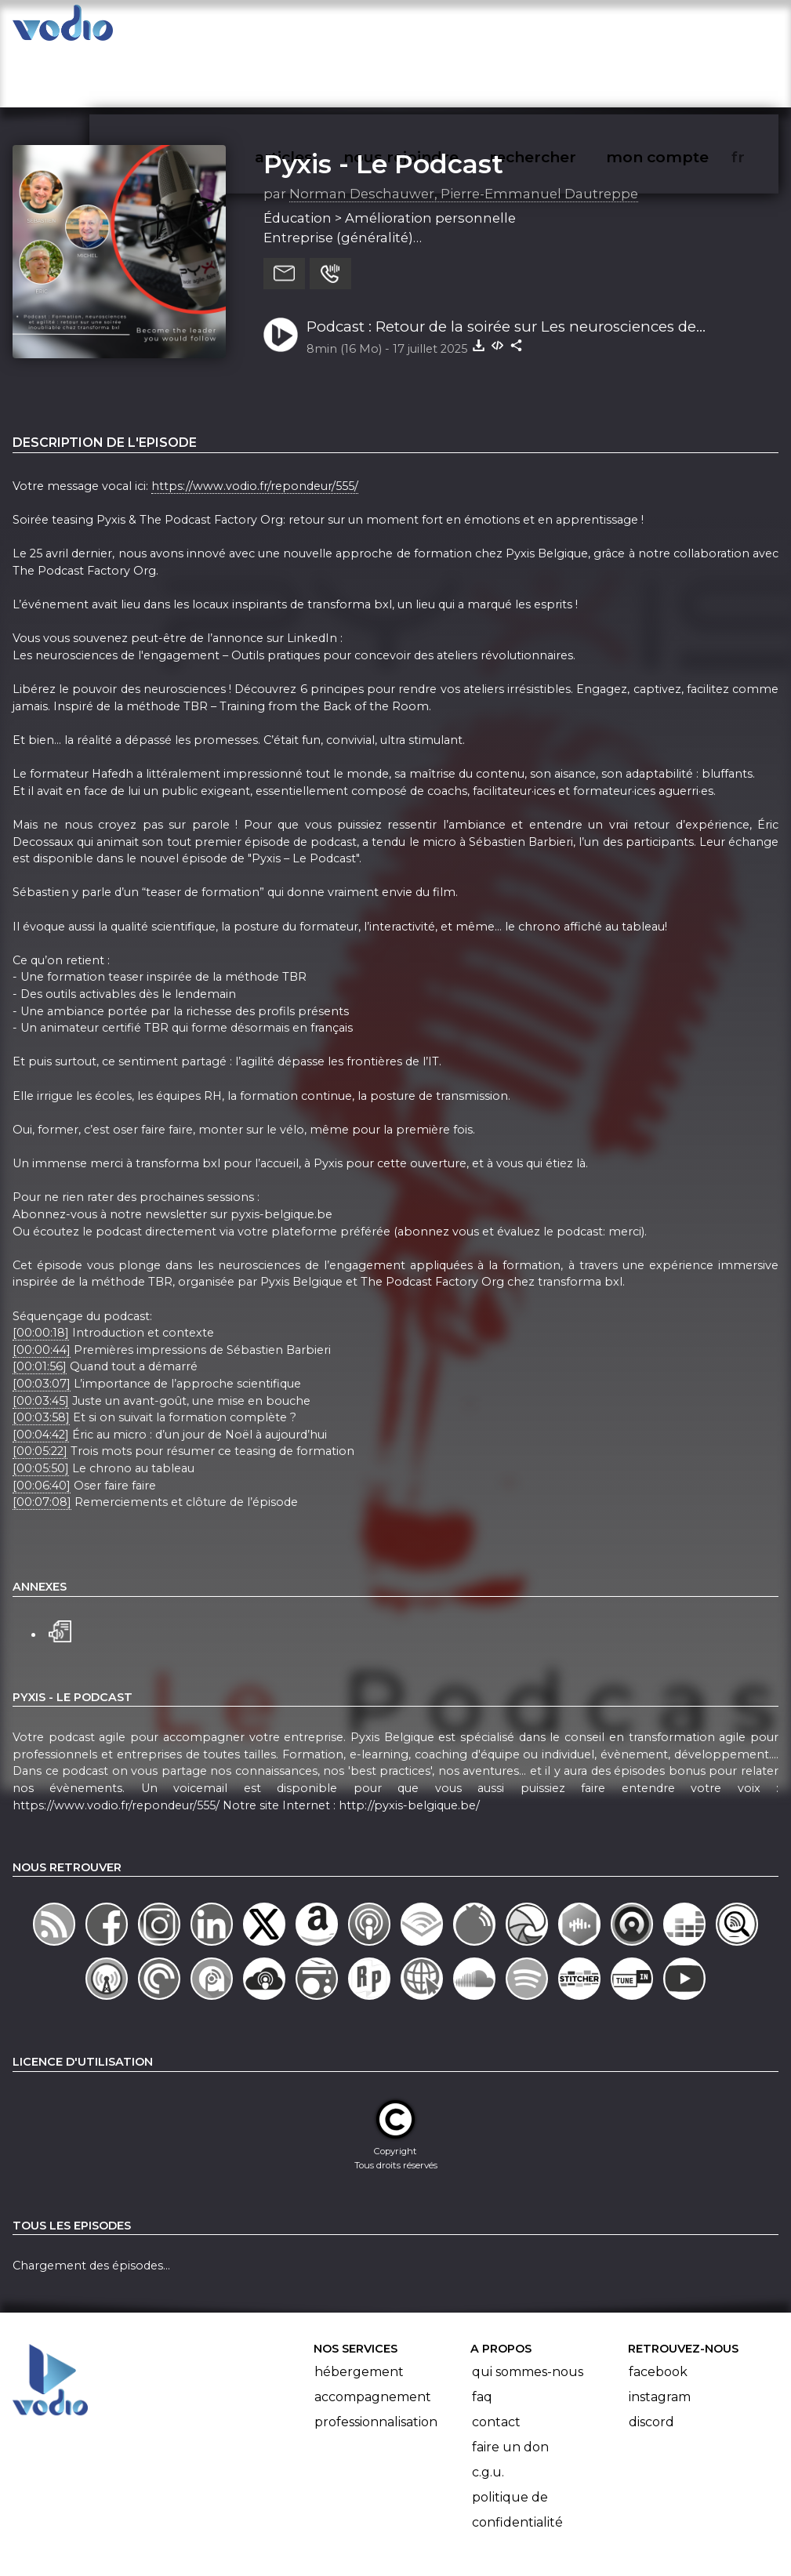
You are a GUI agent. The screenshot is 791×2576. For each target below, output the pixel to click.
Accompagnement (372, 2336)
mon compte (683, 28)
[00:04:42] (41, 1373)
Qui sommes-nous (527, 2311)
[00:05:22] (40, 1391)
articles (319, 28)
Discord (651, 2361)
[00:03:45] (41, 1340)
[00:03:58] (41, 1356)
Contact (496, 2361)
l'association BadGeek (261, 2541)
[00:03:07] (42, 1322)
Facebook (658, 2311)
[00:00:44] (42, 1289)
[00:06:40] (42, 1424)
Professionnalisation (375, 2361)
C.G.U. (488, 2411)
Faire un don (510, 2386)
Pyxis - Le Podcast (383, 102)
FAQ (482, 2336)
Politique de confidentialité (517, 2449)
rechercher (560, 28)
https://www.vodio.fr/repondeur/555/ (254, 425)
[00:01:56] (40, 1306)
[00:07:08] (42, 1442)
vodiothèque (212, 28)
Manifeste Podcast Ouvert (439, 2519)
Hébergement (359, 2311)
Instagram (660, 2336)
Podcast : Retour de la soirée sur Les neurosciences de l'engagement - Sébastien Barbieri (501, 266)
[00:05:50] (41, 1407)
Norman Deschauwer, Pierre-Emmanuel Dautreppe (463, 132)
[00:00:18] (41, 1271)
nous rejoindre (433, 28)
